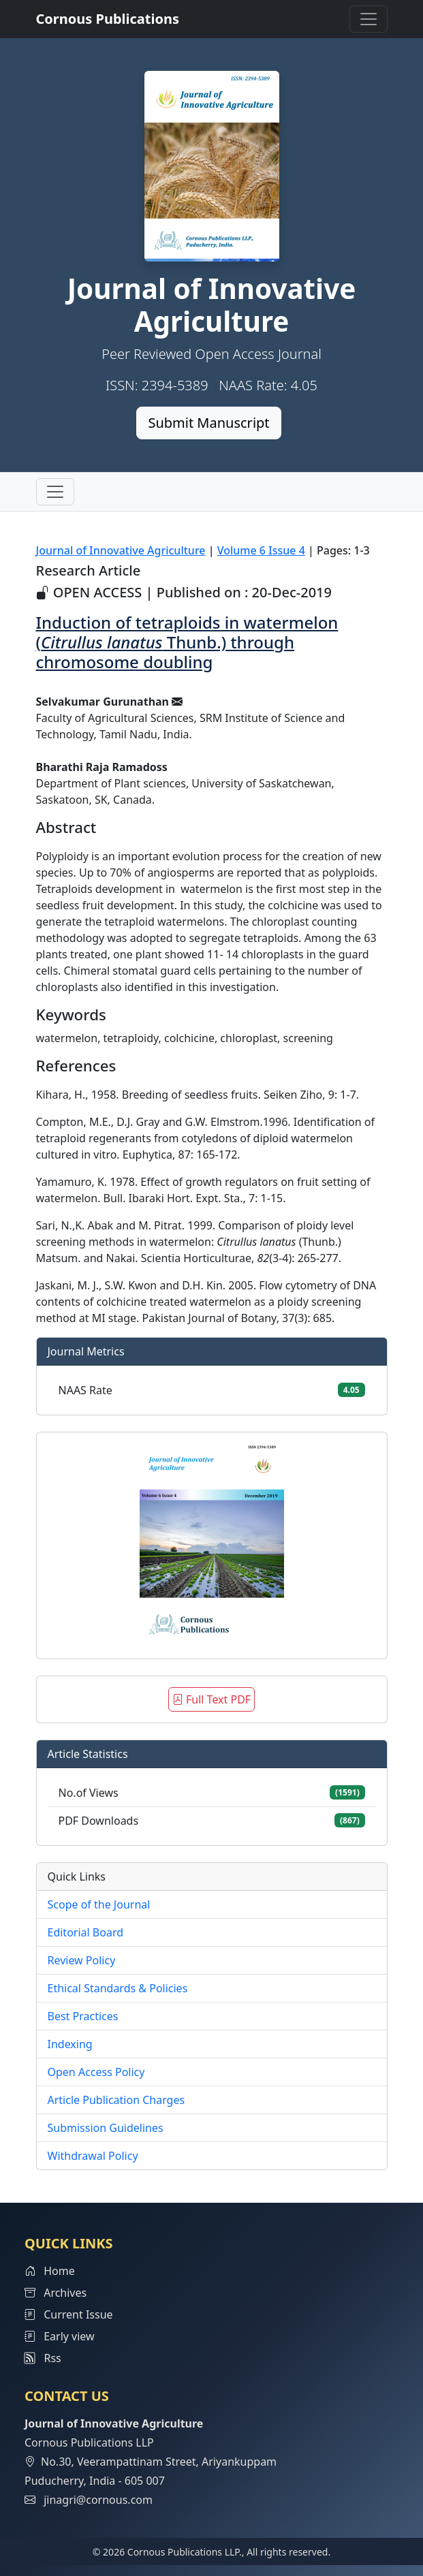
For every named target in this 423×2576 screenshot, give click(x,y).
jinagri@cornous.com (98, 2499)
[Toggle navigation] (368, 19)
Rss (43, 2358)
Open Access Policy (96, 2071)
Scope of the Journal (99, 1904)
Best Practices (83, 2016)
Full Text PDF (211, 1699)
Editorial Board (86, 1932)
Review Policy (82, 1960)
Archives (56, 2292)
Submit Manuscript (208, 422)
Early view (60, 2336)
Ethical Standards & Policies (118, 1988)
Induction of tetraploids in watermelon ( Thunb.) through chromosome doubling (187, 642)
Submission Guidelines (105, 2127)
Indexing (70, 2044)
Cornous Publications (108, 19)
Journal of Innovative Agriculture (121, 550)
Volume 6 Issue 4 (261, 550)
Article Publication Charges (116, 2099)
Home (50, 2270)
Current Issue (69, 2314)
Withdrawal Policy (93, 2155)
